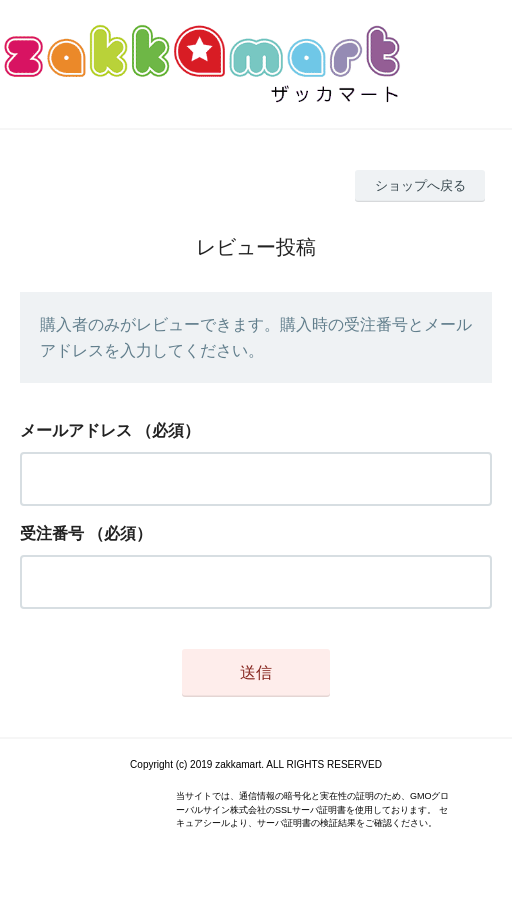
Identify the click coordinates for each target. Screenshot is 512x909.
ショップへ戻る (420, 185)
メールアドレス (76, 430)
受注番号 (52, 533)
